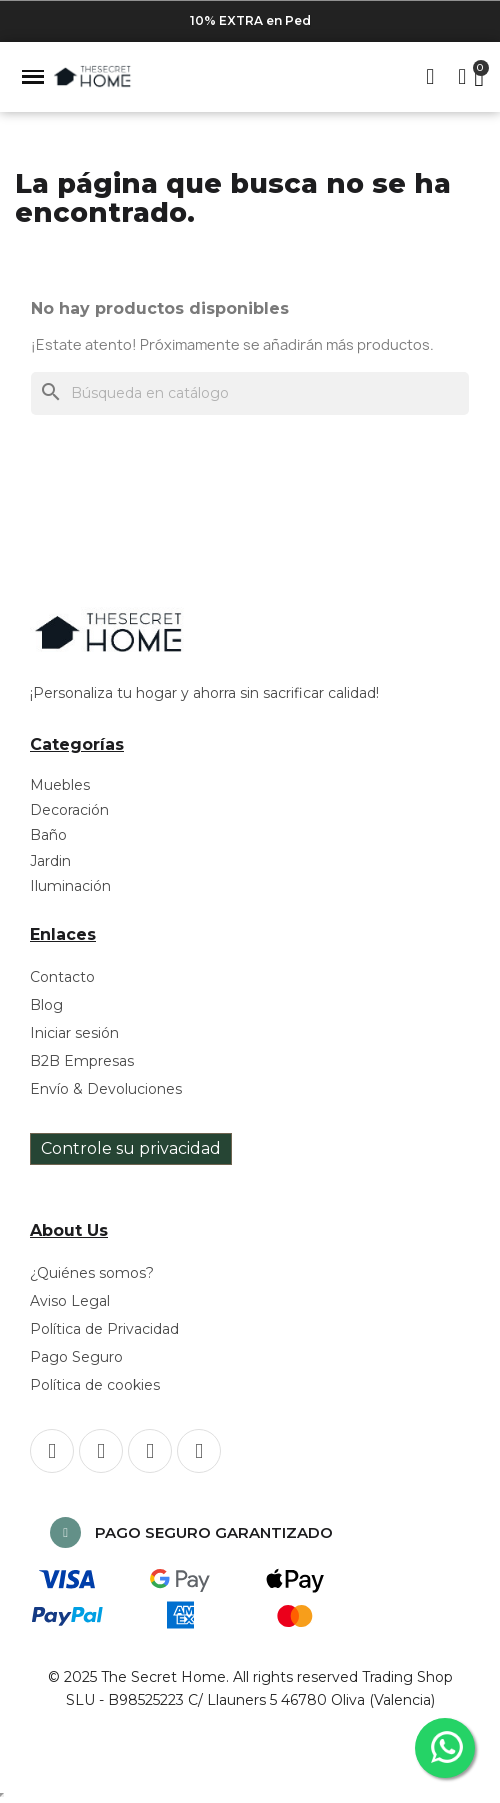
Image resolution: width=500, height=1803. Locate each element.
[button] (33, 77)
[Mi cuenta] (462, 77)
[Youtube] (199, 1451)
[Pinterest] (150, 1451)
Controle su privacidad (131, 1148)
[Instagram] (101, 1451)
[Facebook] (52, 1451)
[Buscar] (250, 393)
